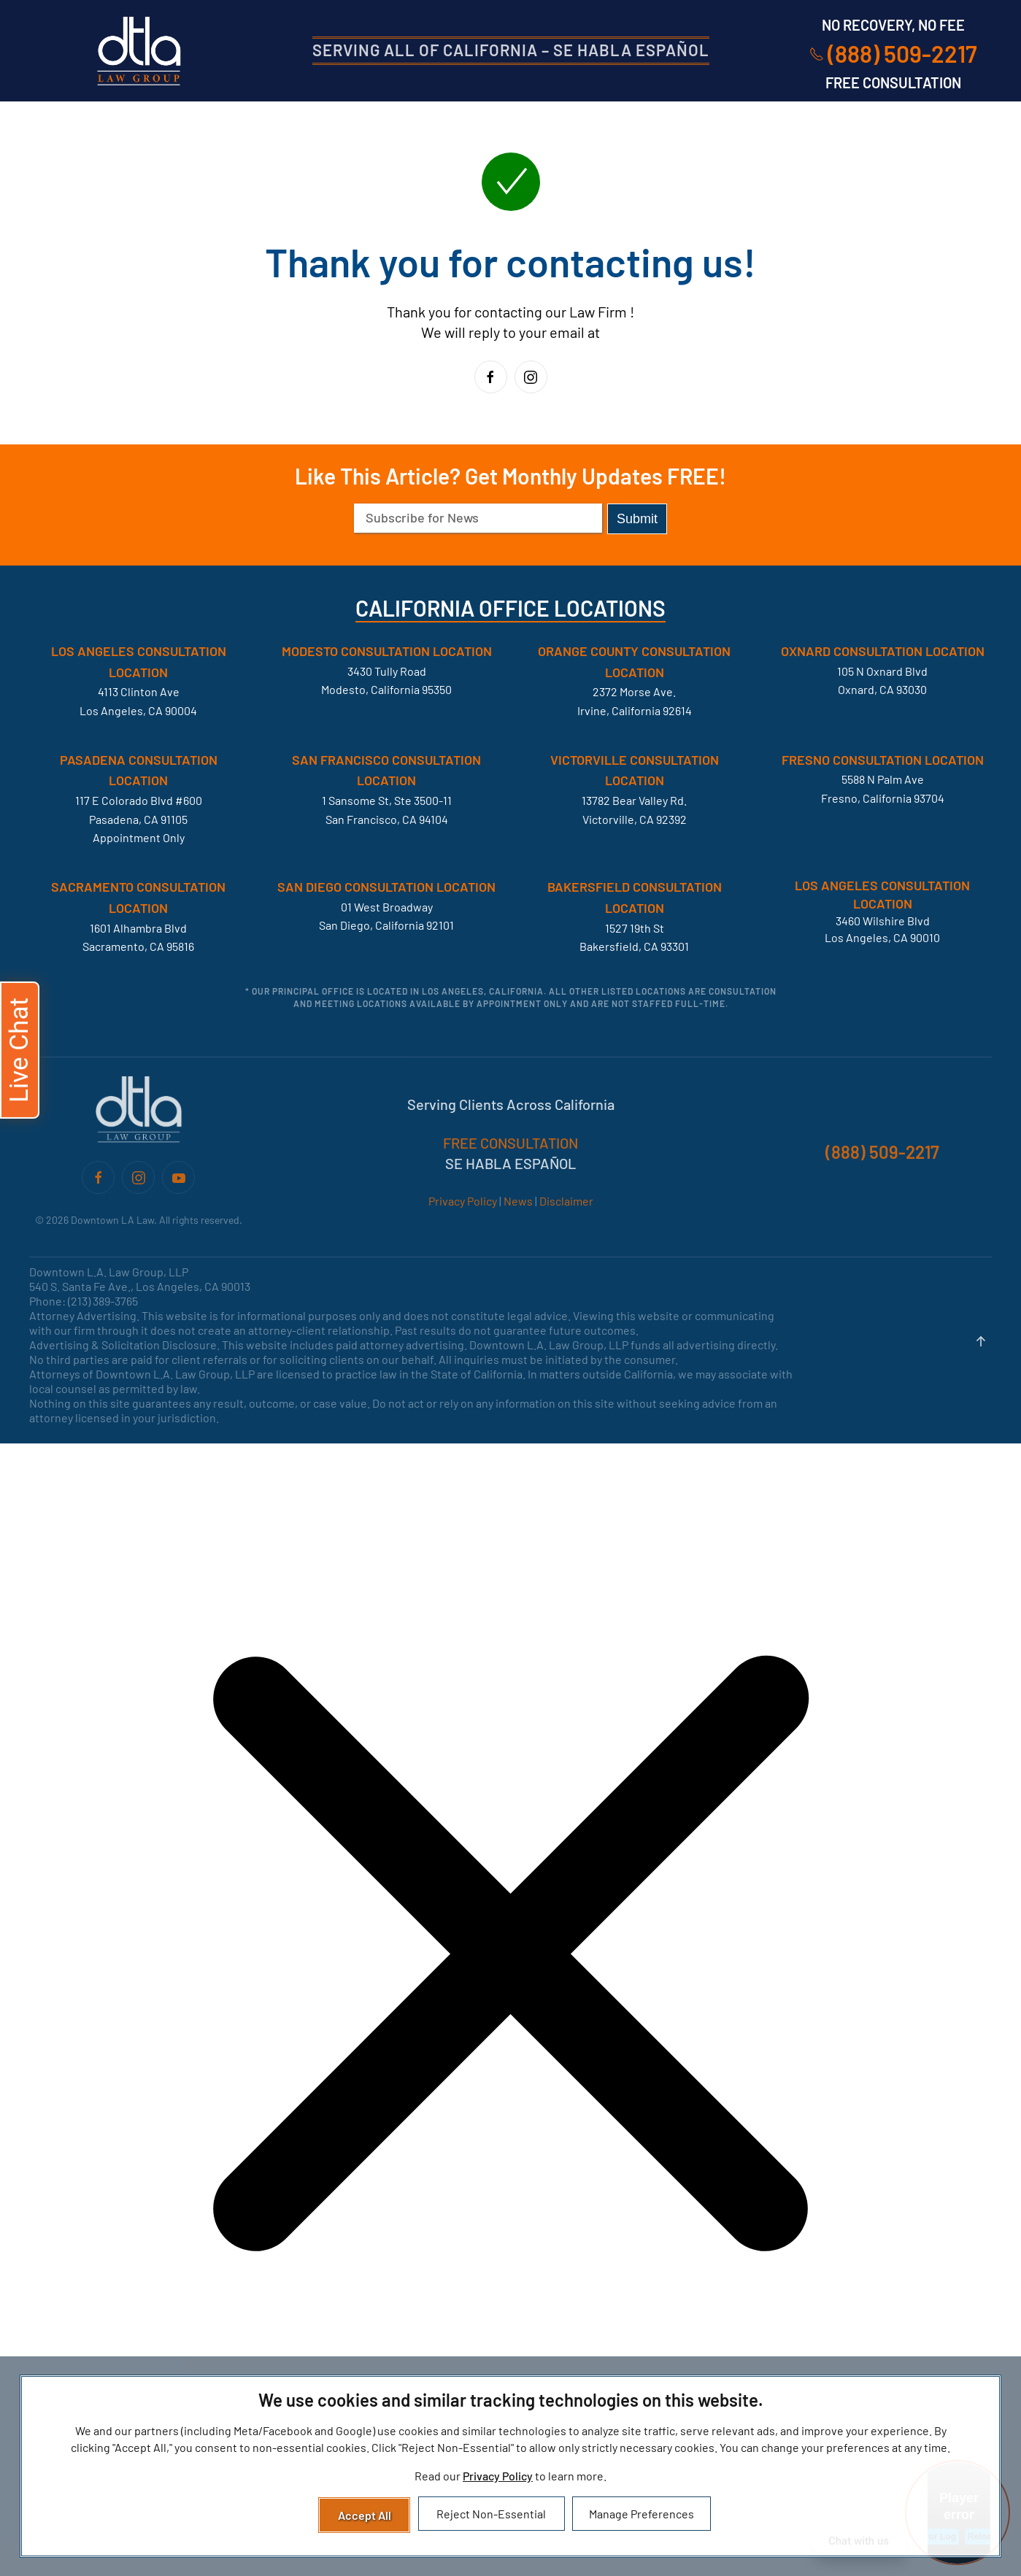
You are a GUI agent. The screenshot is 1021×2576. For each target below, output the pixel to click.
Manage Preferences (642, 2512)
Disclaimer (566, 1202)
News (518, 1202)
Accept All (361, 2514)
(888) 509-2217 (893, 53)
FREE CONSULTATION (510, 1144)
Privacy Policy (462, 1202)
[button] (981, 1343)
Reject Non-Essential (489, 2512)
